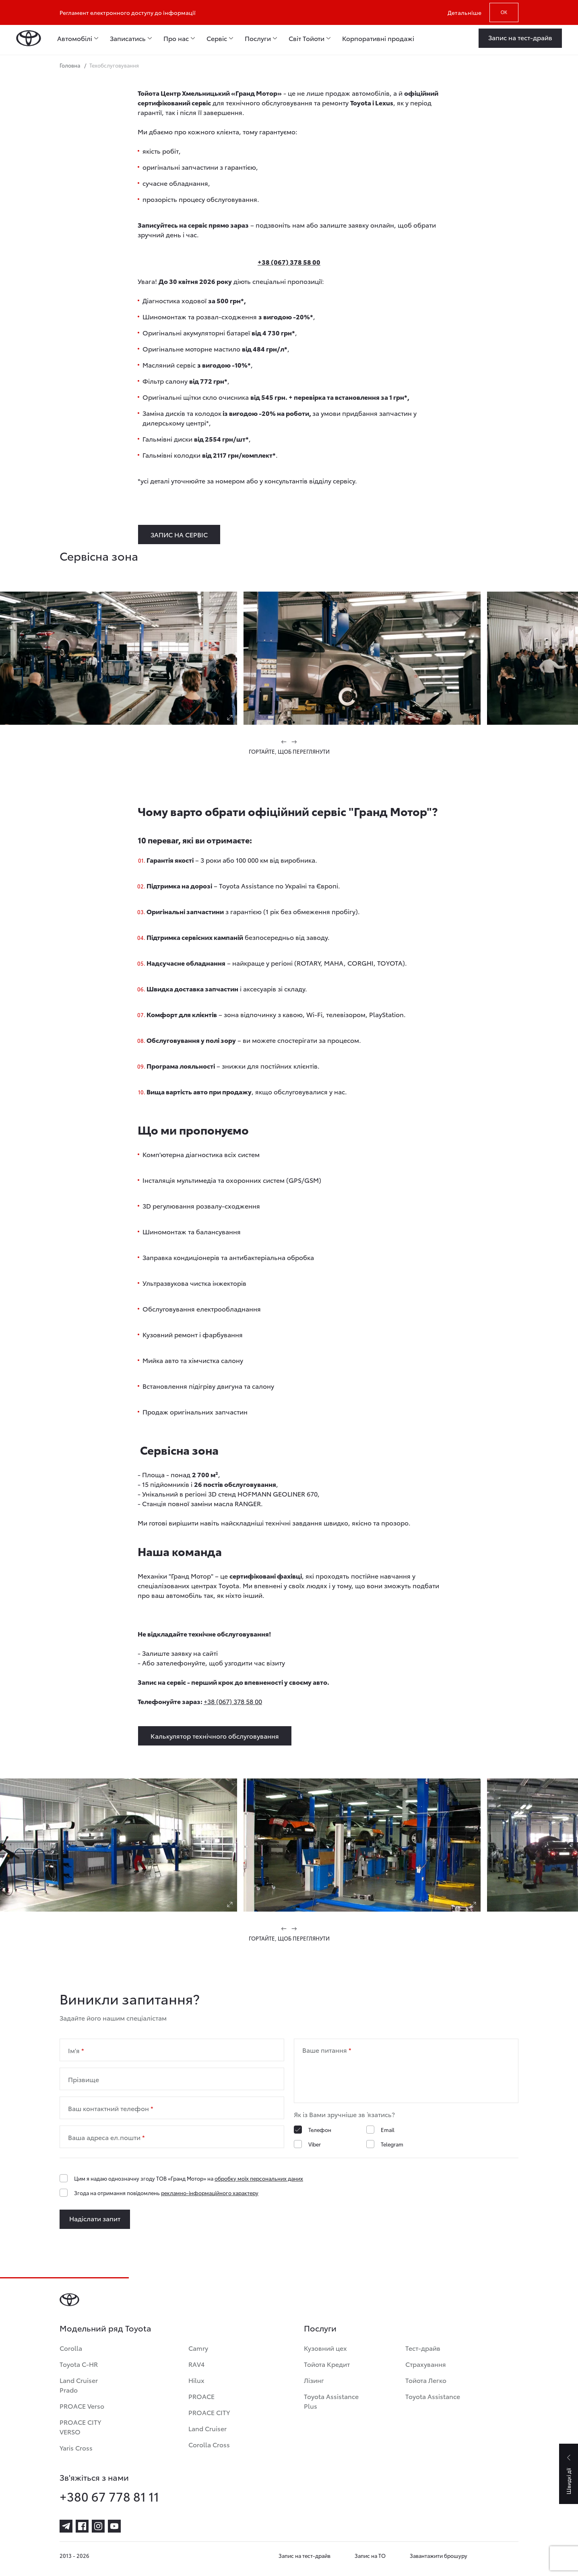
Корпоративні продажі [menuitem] (378, 38)
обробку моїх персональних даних (259, 2178)
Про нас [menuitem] (176, 38)
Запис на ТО (370, 2555)
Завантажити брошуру (438, 2555)
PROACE (201, 2396)
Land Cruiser (207, 2428)
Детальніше (464, 12)
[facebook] (82, 2526)
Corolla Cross (209, 2444)
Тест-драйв (422, 2347)
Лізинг (314, 2380)
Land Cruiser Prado (79, 2384)
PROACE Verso (82, 2405)
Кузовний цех (325, 2347)
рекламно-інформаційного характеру (209, 2192)
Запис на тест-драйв (304, 2555)
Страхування (425, 2363)
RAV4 (196, 2363)
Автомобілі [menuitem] (74, 38)
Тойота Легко (425, 2380)
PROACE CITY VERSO (80, 2426)
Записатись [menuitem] (128, 38)
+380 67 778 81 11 (109, 2496)
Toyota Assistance (432, 2396)
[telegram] (66, 2526)
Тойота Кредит (327, 2363)
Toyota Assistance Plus (331, 2400)
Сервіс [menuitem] (216, 38)
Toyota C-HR (79, 2363)
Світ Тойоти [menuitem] (306, 38)
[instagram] (98, 2526)
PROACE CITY (209, 2412)
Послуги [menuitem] (258, 38)
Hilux (196, 2380)
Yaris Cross (76, 2447)
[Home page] (28, 38)
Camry (198, 2347)
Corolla (71, 2347)
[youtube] (114, 2526)
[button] (284, 742)
